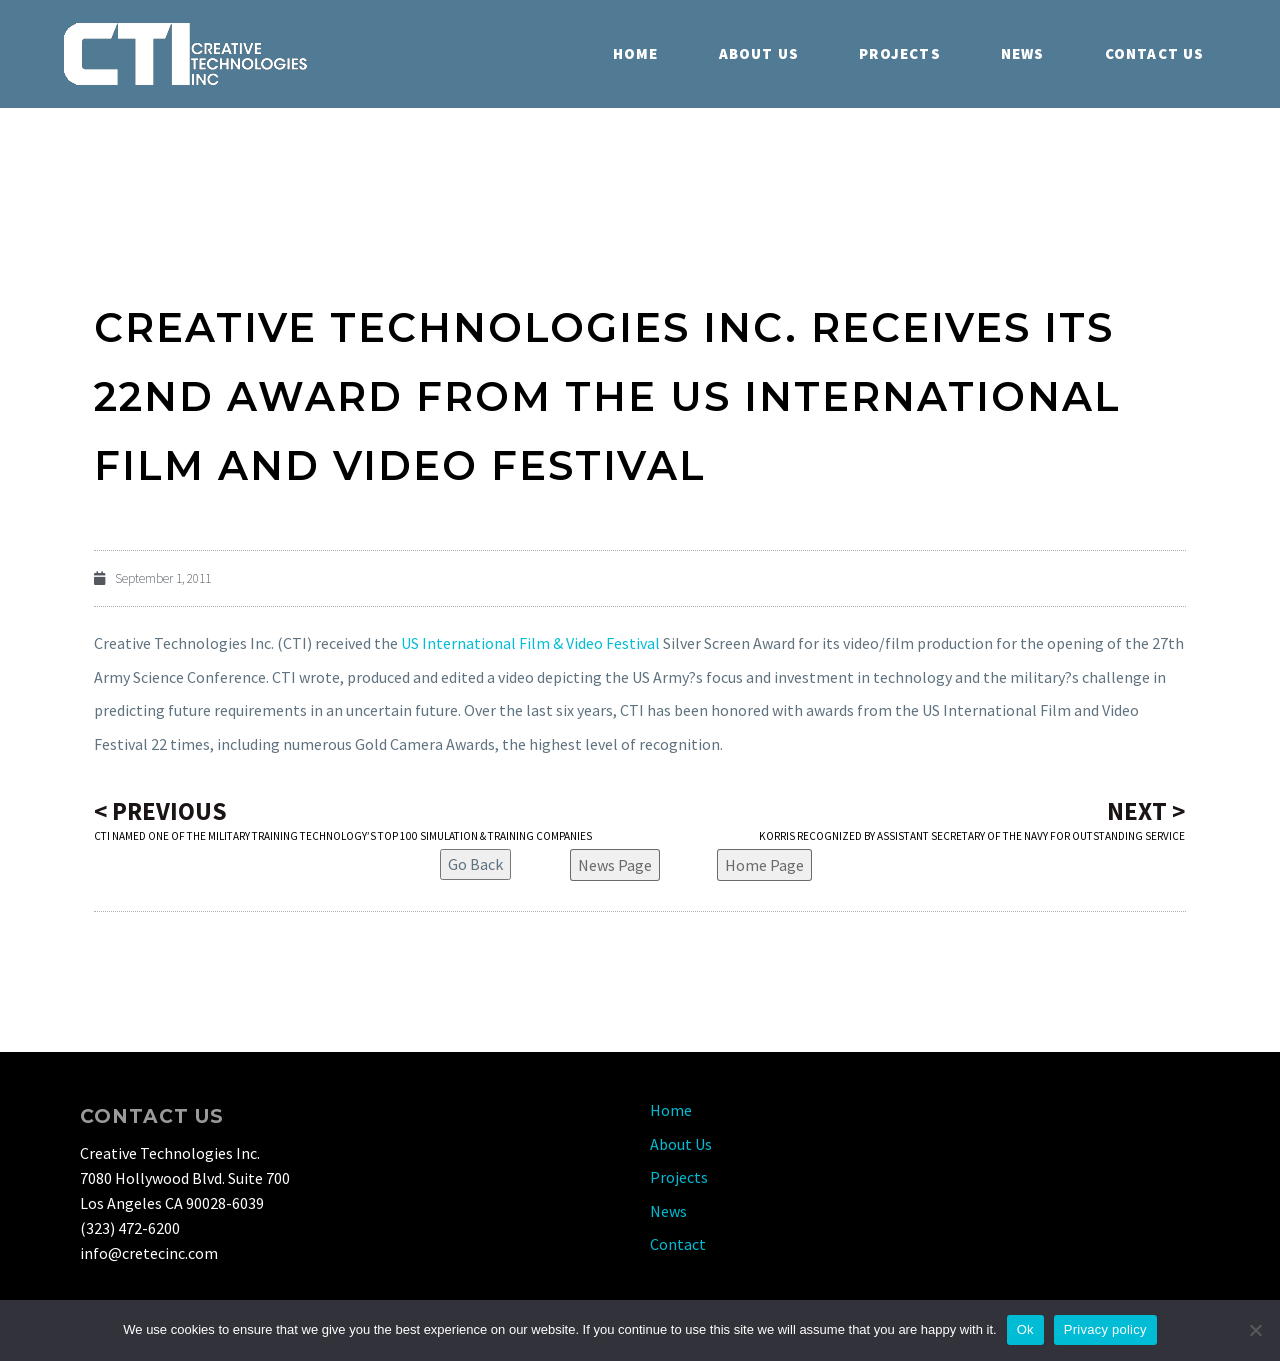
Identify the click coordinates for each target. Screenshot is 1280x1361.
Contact (678, 1244)
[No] (1255, 1330)
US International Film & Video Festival (530, 643)
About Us (759, 53)
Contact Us (1155, 53)
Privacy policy (1105, 1329)
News (1023, 53)
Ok (1025, 1329)
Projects (900, 53)
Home (636, 53)
